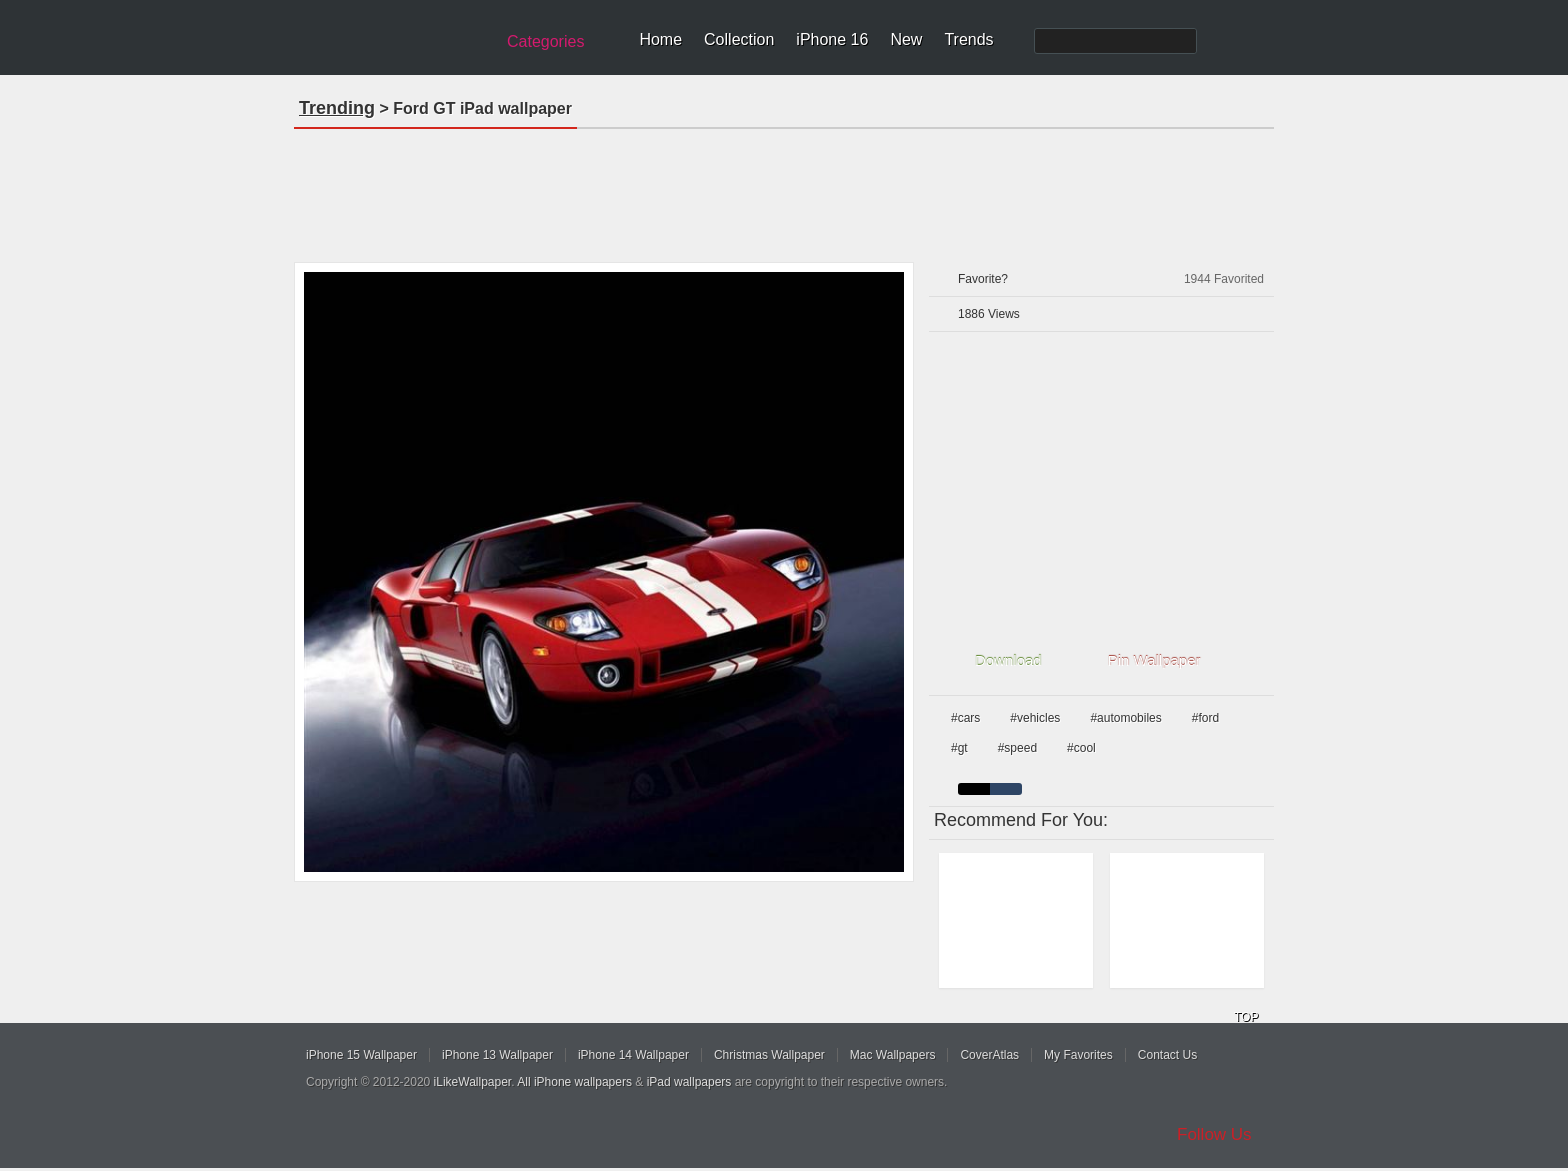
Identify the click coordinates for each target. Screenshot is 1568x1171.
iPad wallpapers (689, 1082)
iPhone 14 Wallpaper (633, 1055)
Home (660, 39)
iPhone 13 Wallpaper (497, 1055)
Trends (968, 39)
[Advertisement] (784, 189)
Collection (739, 39)
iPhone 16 (832, 39)
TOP (1246, 1017)
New (906, 39)
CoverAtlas (989, 1055)
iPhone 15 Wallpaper (361, 1055)
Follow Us (1214, 1134)
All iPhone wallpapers (574, 1082)
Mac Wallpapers (893, 1055)
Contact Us (1167, 1055)
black (974, 789)
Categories (545, 41)
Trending (337, 108)
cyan (1006, 789)
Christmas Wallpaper (769, 1055)
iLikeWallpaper (473, 1082)
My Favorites (1078, 1055)
